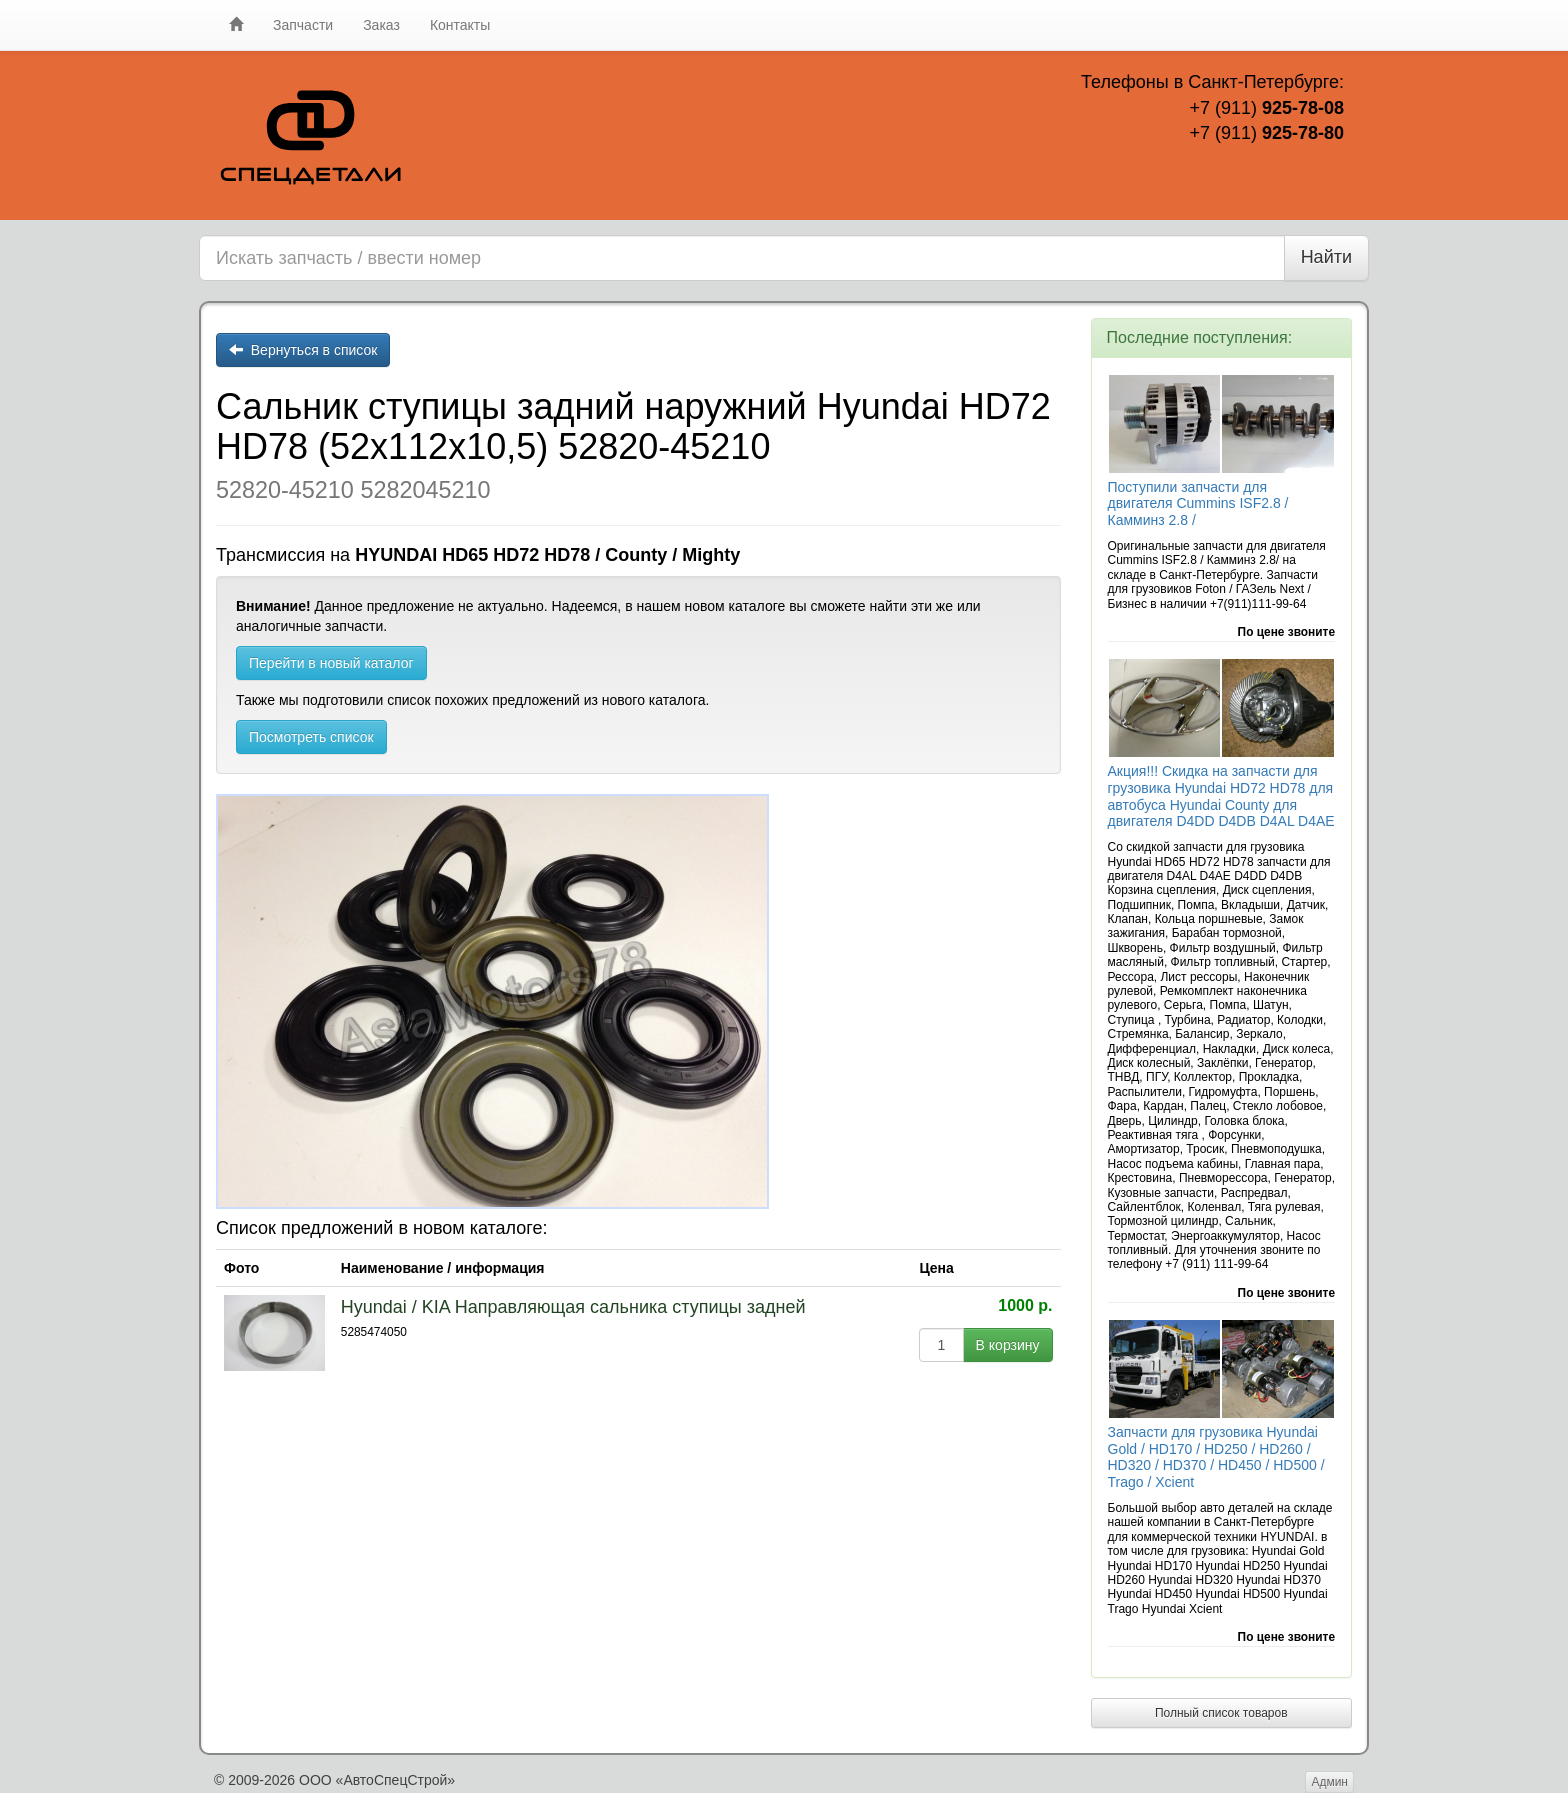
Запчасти (303, 25)
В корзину (1008, 1345)
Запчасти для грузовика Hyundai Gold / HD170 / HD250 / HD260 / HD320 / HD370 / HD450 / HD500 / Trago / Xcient (1216, 1457)
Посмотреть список (311, 737)
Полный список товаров (1221, 1713)
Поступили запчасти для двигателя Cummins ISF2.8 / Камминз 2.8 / (1198, 504)
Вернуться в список (303, 350)
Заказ (381, 25)
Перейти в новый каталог (331, 663)
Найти (1326, 257)
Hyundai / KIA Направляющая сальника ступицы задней (573, 1307)
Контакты (460, 25)
